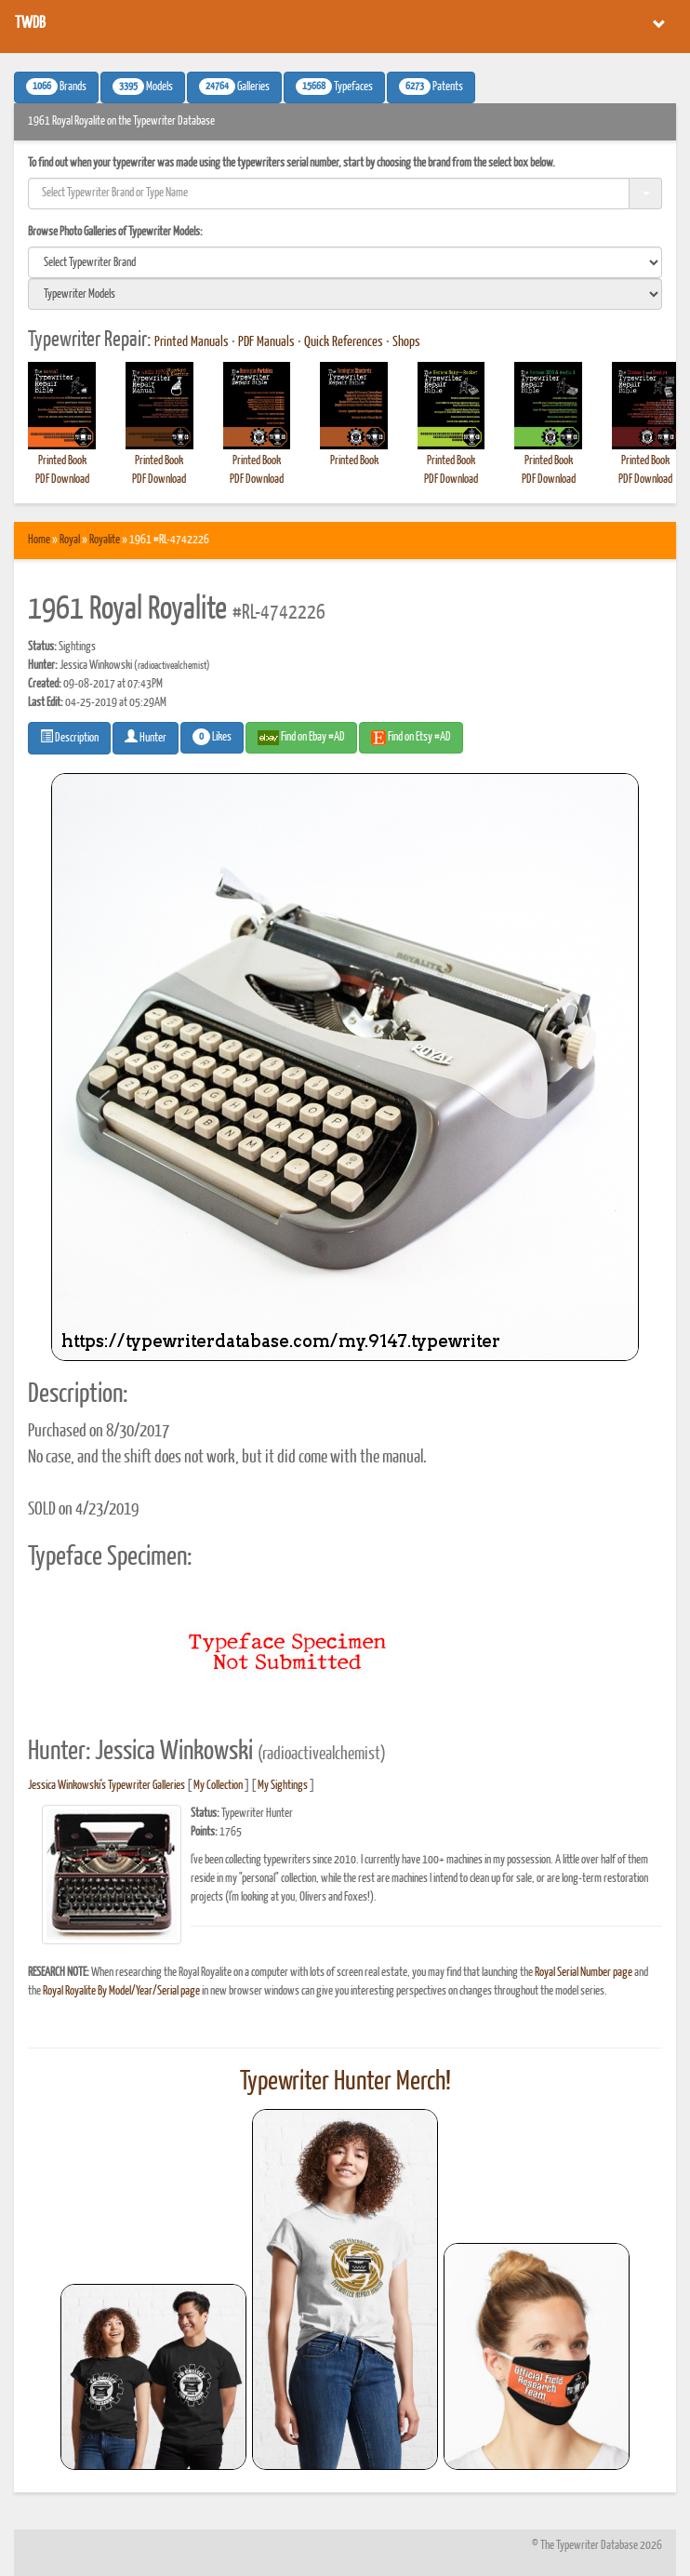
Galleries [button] (234, 86)
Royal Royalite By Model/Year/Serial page (121, 1991)
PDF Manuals (266, 342)
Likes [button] (212, 736)
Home (39, 540)
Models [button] (143, 86)
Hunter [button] (145, 736)
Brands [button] (56, 86)
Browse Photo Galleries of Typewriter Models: (115, 232)
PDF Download (62, 480)
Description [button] (69, 736)
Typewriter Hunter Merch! (345, 2082)
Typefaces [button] (334, 86)
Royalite (104, 540)
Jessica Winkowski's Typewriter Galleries (106, 1786)
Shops (406, 342)
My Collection (218, 1786)
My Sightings (283, 1786)
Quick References (343, 342)
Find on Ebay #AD (301, 737)
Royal (70, 540)
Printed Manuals (191, 342)
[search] (345, 262)
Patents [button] (431, 86)
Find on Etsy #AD (411, 737)
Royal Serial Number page (583, 1973)
